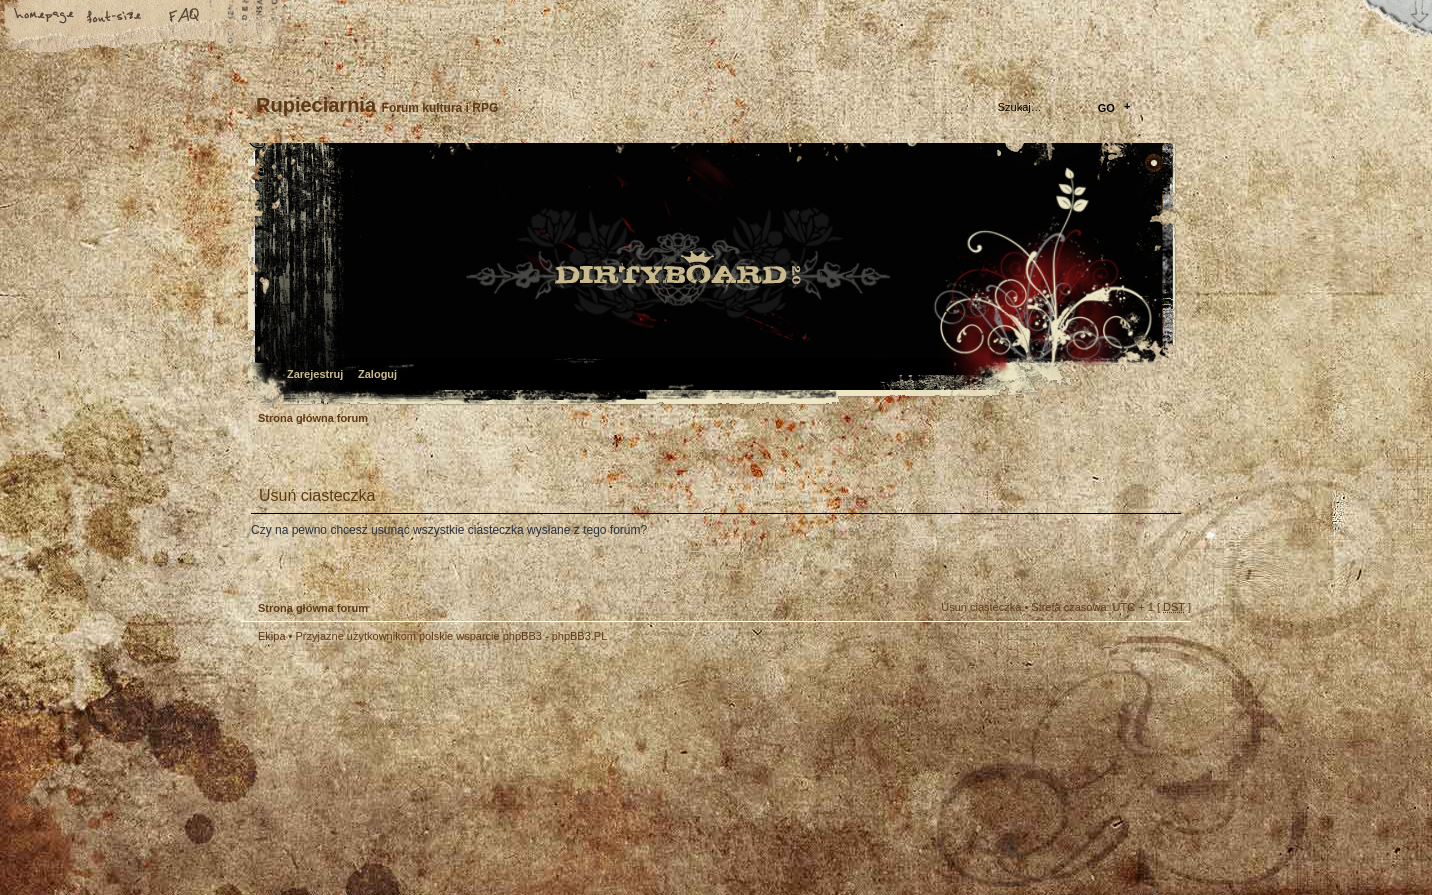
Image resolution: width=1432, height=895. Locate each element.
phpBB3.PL (580, 636)
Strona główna (45, 17)
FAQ (185, 17)
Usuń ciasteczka (981, 607)
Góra (1166, 649)
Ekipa (272, 636)
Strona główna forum (713, 275)
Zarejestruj (315, 374)
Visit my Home (1131, 827)
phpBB (466, 769)
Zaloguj (377, 374)
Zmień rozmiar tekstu (115, 17)
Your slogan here (556, 771)
